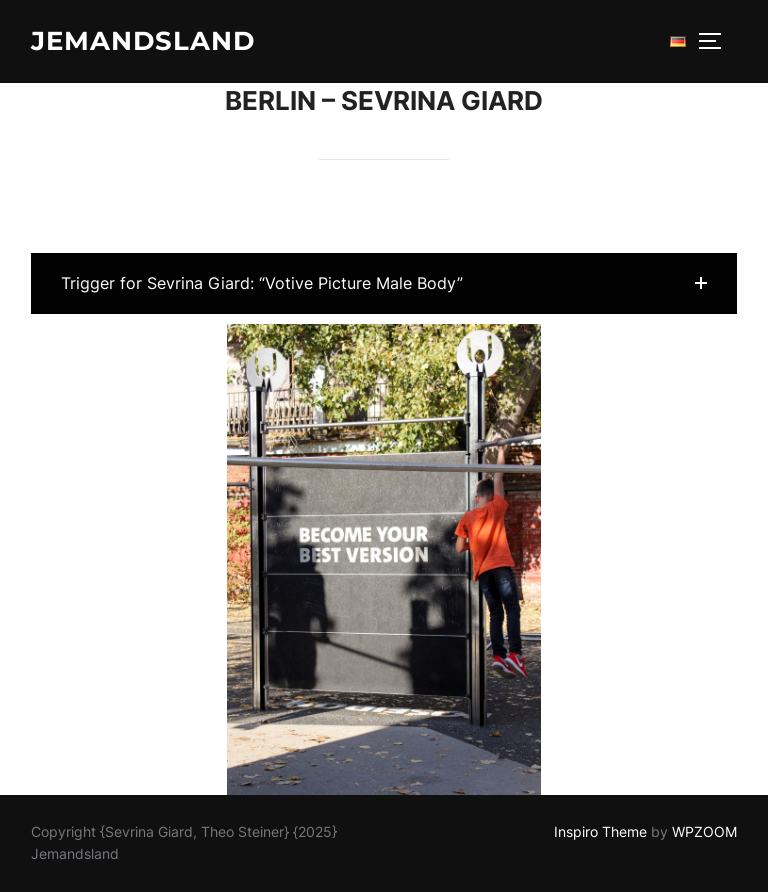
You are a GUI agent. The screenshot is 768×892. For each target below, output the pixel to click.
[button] (384, 283)
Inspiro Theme (600, 831)
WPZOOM (704, 831)
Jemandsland (143, 41)
